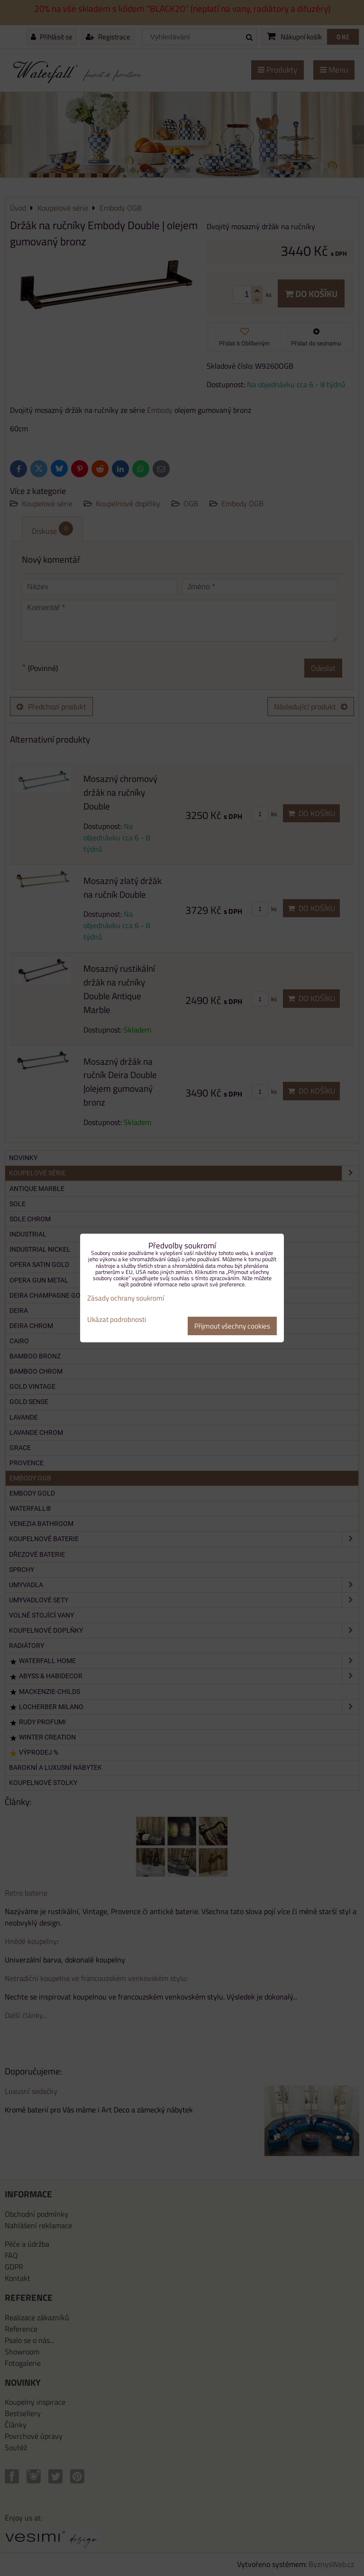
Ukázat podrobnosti (116, 1320)
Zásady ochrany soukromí (125, 1298)
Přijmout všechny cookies (232, 1326)
